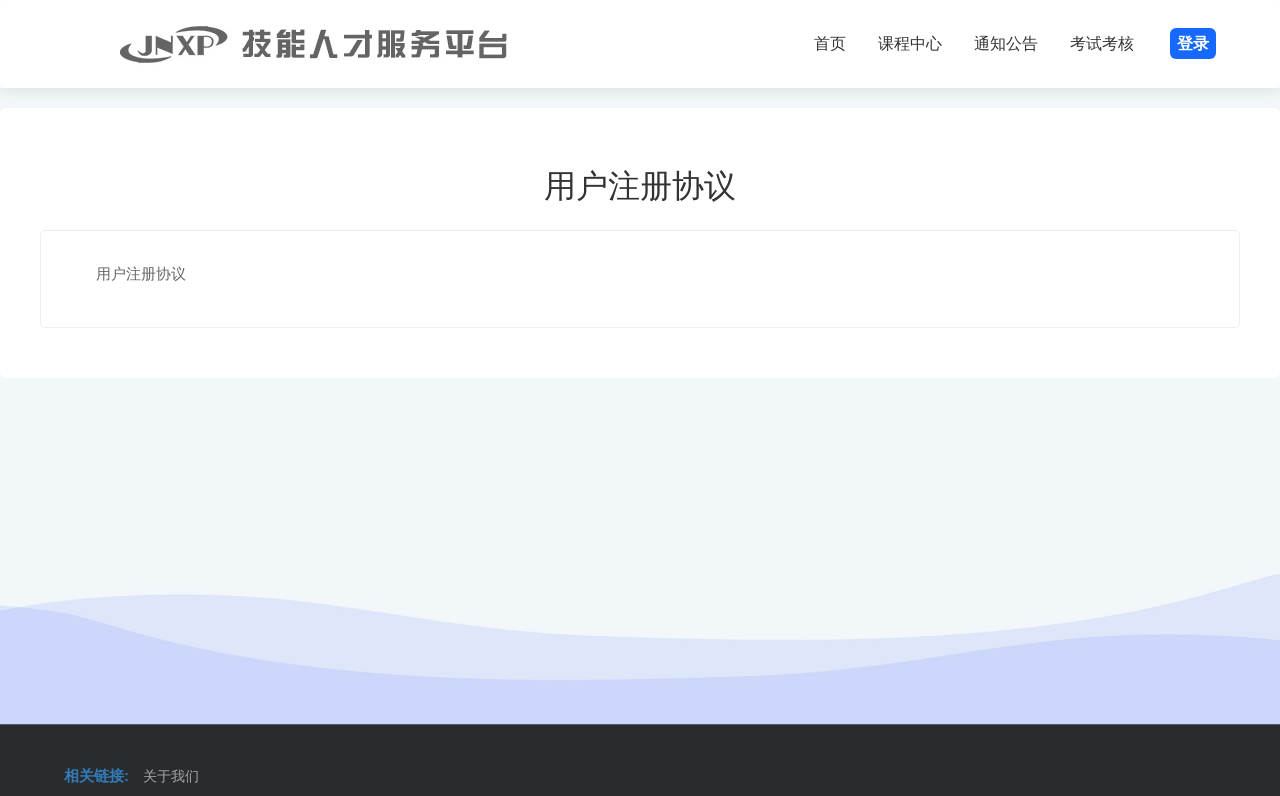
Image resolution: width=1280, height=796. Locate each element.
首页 (830, 43)
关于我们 (171, 776)
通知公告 (1006, 43)
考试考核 (1102, 43)
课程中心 (910, 43)
